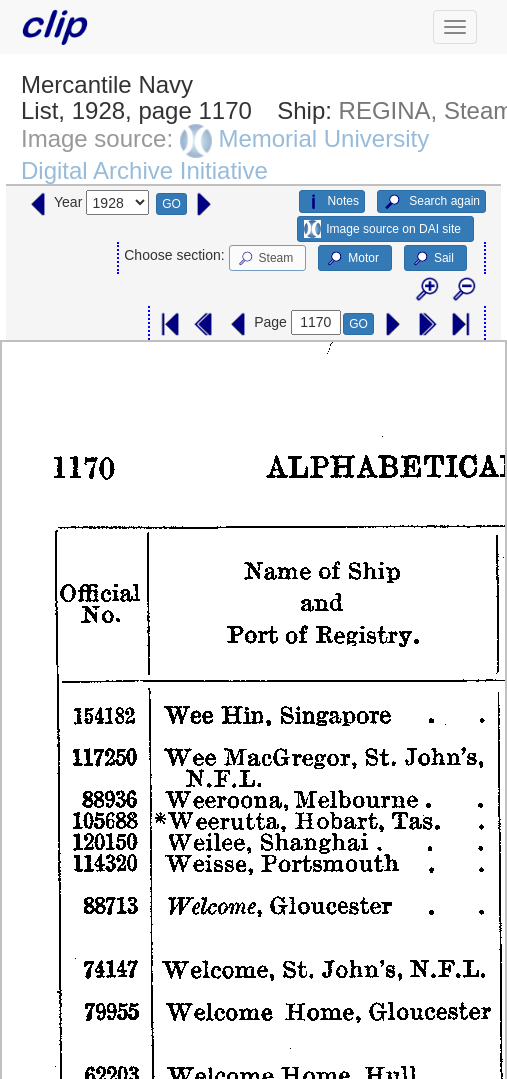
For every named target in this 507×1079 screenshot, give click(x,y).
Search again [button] (431, 202)
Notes (332, 202)
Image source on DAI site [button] (382, 229)
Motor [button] (352, 259)
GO (171, 204)
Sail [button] (432, 259)
